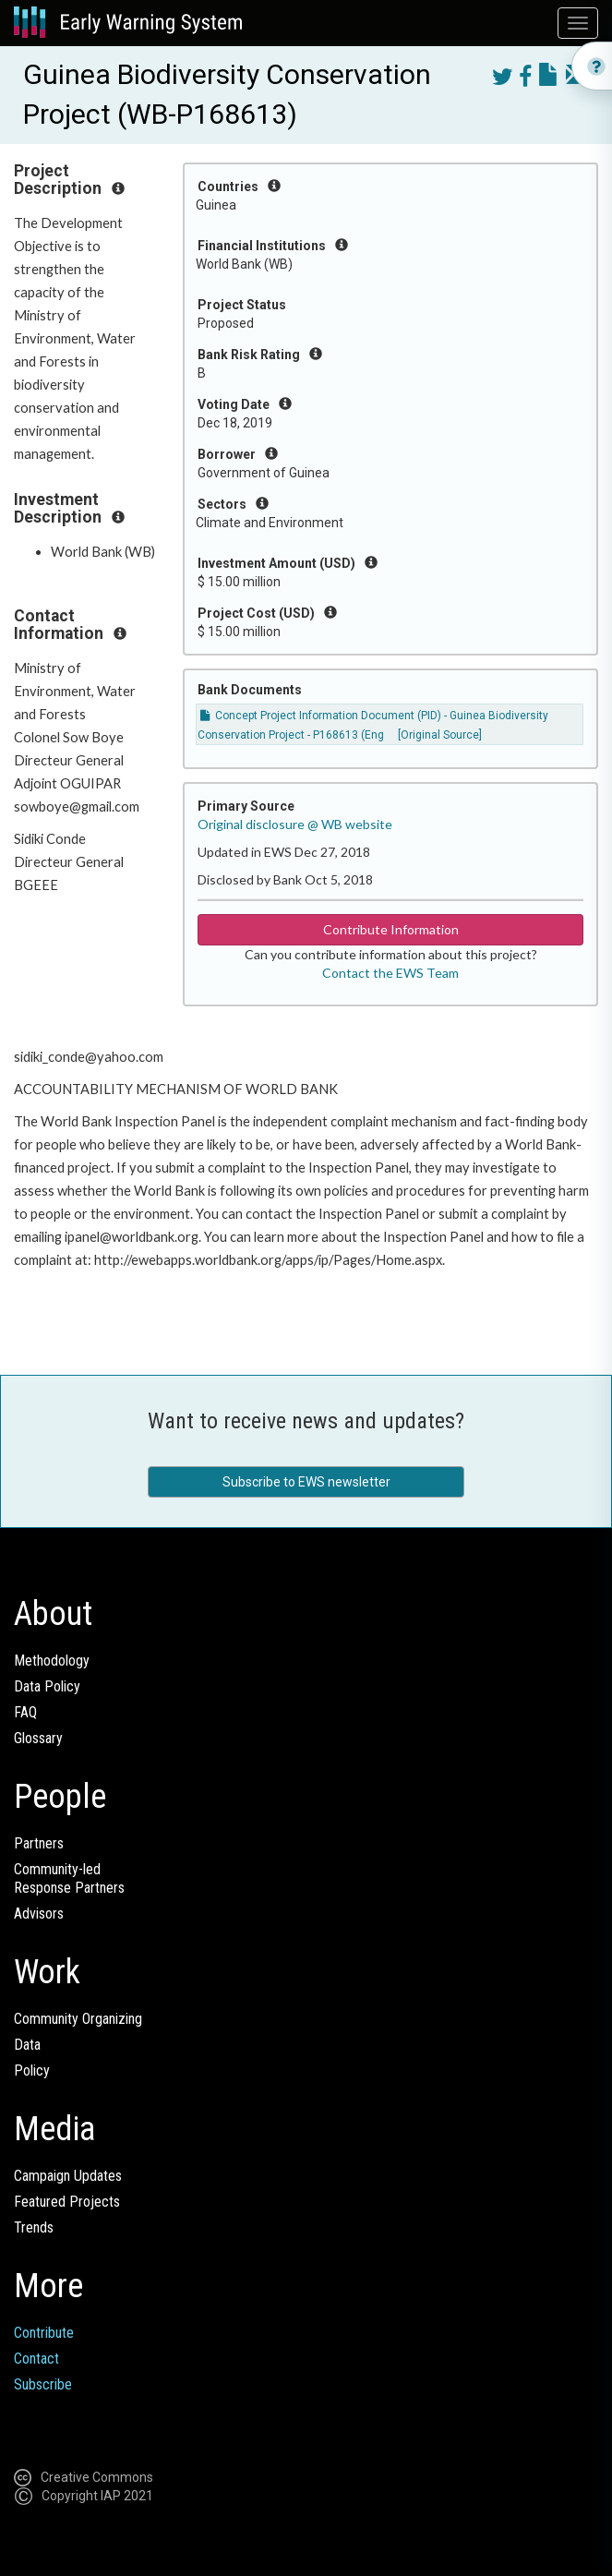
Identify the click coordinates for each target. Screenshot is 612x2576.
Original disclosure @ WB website (295, 824)
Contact (36, 2358)
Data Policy (47, 1686)
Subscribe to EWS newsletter (306, 1482)
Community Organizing (78, 2019)
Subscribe (43, 2384)
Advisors (39, 1913)
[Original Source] (440, 734)
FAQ (25, 1712)
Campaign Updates (68, 2176)
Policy (32, 2070)
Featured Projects (67, 2201)
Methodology (52, 1660)
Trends (34, 2227)
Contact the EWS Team (390, 973)
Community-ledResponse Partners (69, 1878)
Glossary (38, 1738)
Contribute (44, 2332)
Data (27, 2044)
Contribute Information (391, 929)
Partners (39, 1843)
